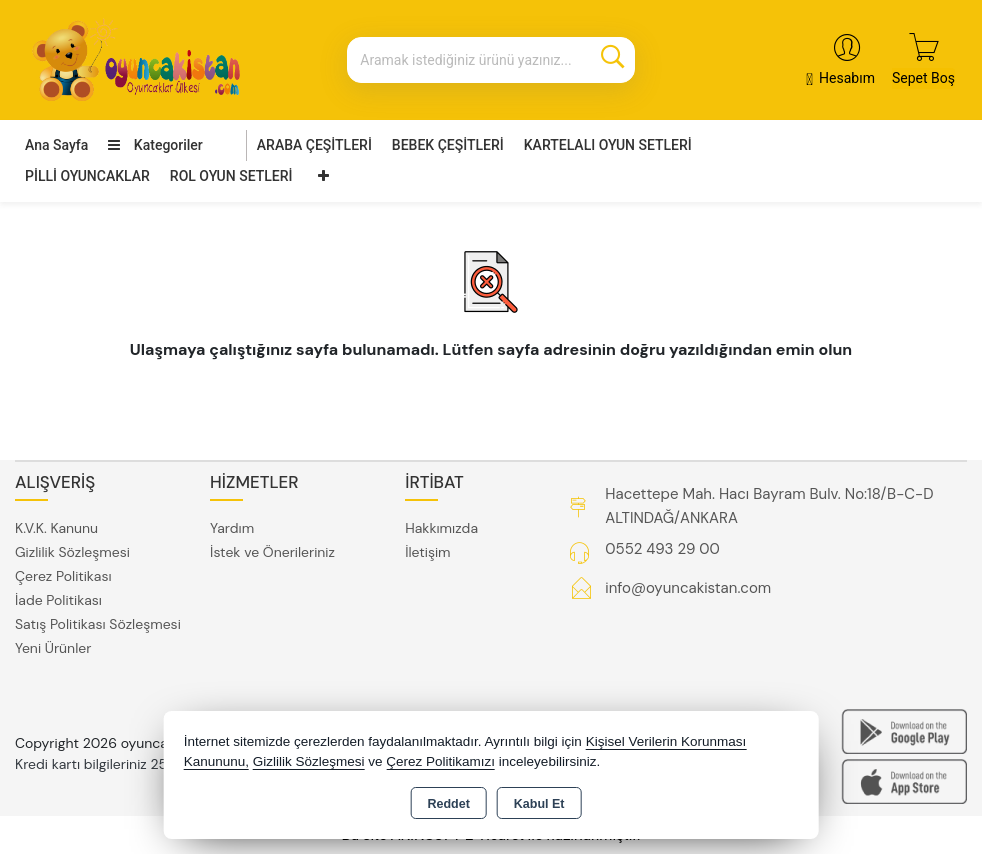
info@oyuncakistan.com (688, 588)
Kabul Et (539, 804)
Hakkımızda (441, 528)
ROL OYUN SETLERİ (231, 176)
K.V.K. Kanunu (56, 528)
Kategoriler (155, 145)
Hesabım (847, 78)
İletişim (427, 552)
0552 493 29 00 (662, 549)
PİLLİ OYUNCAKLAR (87, 176)
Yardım (232, 528)
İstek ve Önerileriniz (272, 552)
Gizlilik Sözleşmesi (72, 552)
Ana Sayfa (56, 145)
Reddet (448, 804)
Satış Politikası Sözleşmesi (98, 624)
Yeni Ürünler (53, 648)
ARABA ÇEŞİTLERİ (314, 145)
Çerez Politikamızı (440, 761)
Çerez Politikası (63, 576)
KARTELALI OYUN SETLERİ (608, 145)
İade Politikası (58, 600)
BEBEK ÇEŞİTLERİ (448, 145)
